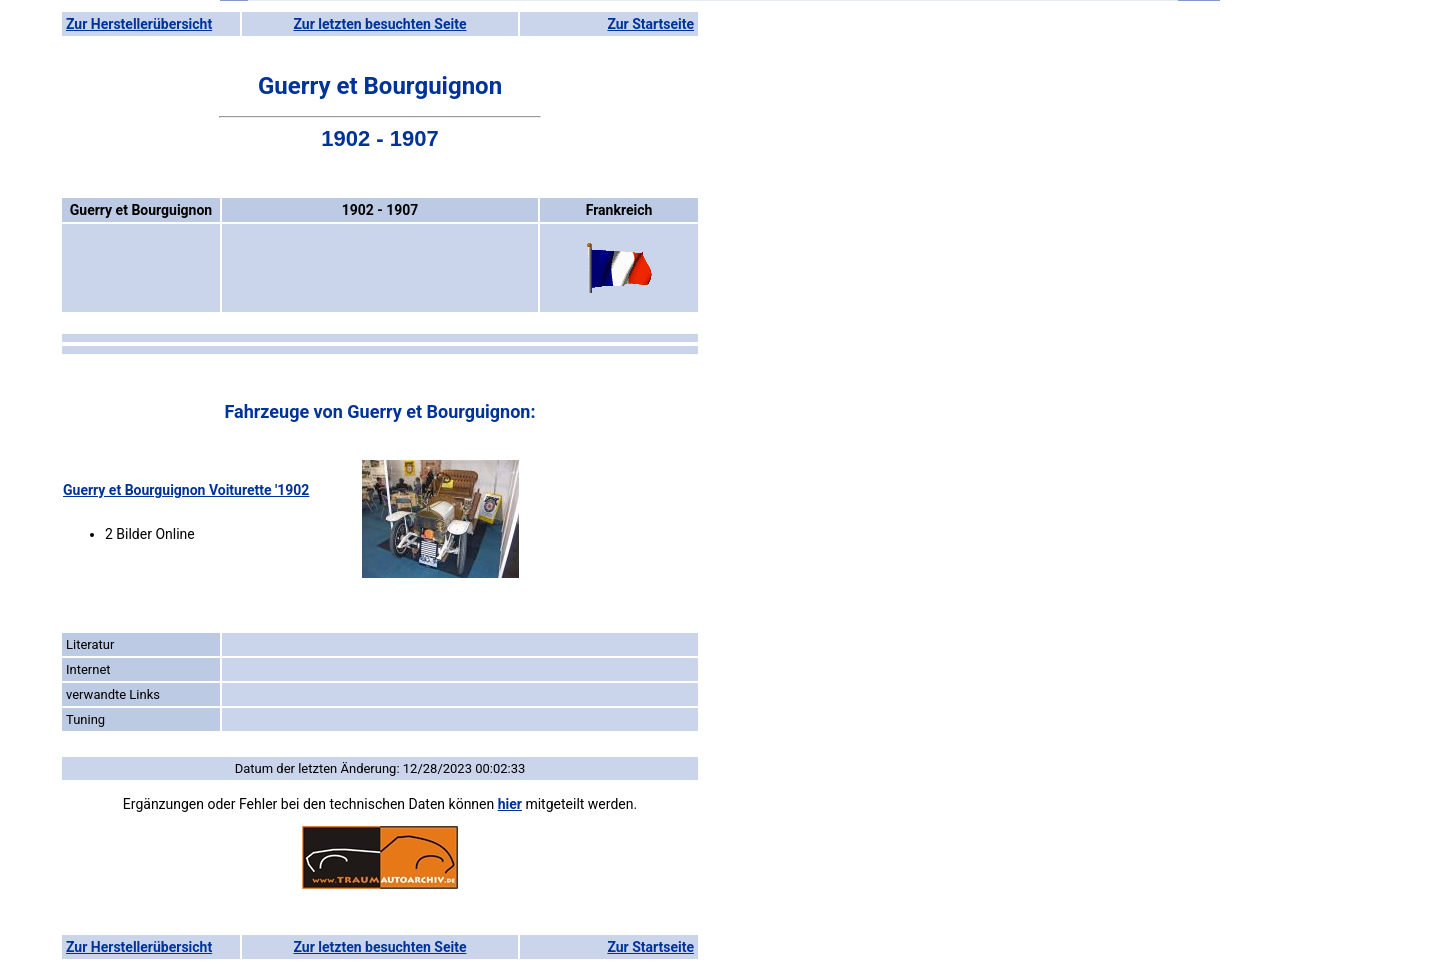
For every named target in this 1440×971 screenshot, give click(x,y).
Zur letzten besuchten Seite (380, 24)
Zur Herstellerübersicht (139, 24)
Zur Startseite (650, 24)
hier (510, 804)
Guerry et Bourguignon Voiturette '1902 (186, 490)
